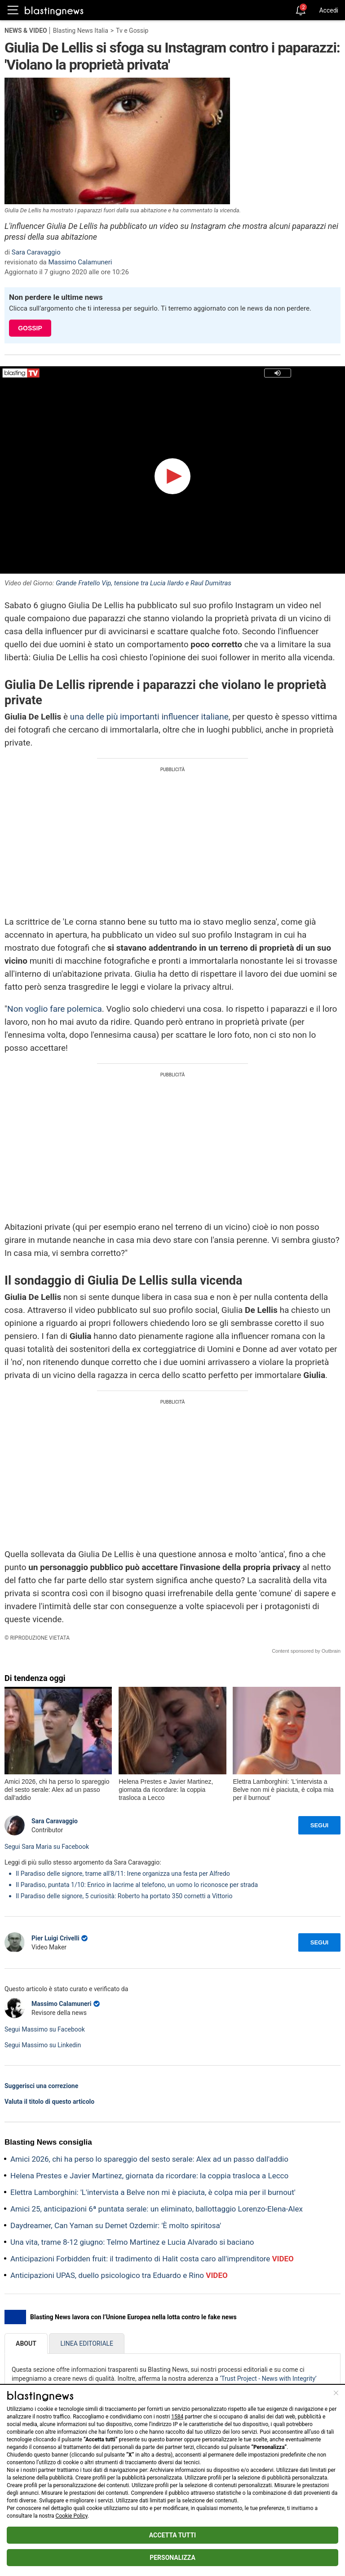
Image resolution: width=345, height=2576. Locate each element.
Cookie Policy (72, 2516)
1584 (177, 2417)
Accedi (328, 10)
